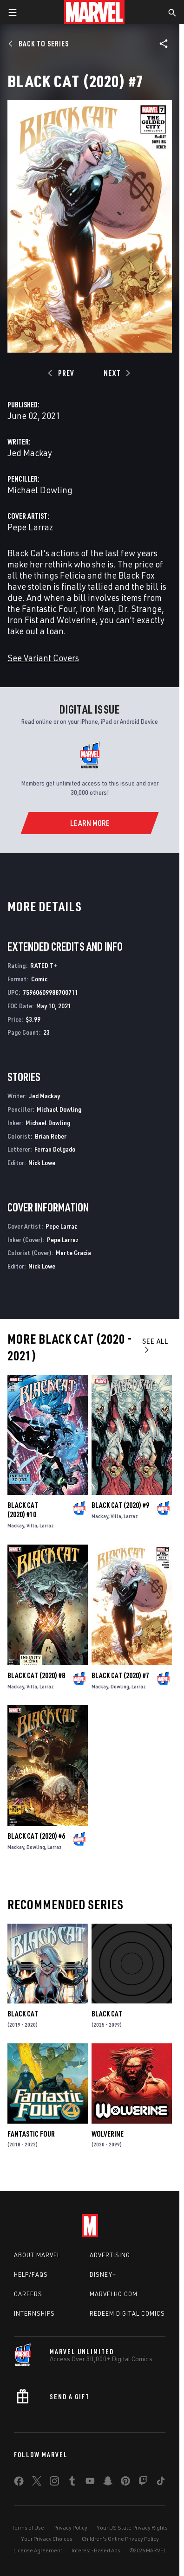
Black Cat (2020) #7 (120, 1675)
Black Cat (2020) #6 (36, 1836)
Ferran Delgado (54, 1149)
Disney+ (103, 2274)
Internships (34, 2313)
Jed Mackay (29, 452)
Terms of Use (28, 2527)
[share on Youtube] (90, 2482)
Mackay (15, 1525)
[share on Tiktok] (160, 2482)
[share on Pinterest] (125, 2482)
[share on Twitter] (36, 2482)
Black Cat (22, 2013)
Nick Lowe (41, 1162)
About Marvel (37, 2255)
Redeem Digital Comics (127, 2313)
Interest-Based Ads (96, 2550)
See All (155, 1344)
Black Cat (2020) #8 (36, 1675)
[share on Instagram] (54, 2482)
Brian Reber (50, 1136)
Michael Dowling (39, 489)
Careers (28, 2294)
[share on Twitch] (143, 2482)
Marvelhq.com (114, 2294)
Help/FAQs (31, 2274)
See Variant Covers (43, 657)
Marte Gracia (73, 1252)
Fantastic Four (31, 2133)
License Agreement (37, 2550)
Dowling (120, 1686)
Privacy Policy (70, 2527)
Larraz (46, 1525)
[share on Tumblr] (72, 2482)
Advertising (110, 2255)
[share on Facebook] (19, 2483)
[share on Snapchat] (107, 2482)
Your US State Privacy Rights (132, 2527)
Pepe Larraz (30, 527)
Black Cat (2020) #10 (22, 1510)
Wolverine (108, 2133)
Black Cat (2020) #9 (120, 1505)
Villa (31, 1525)
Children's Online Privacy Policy (120, 2538)
